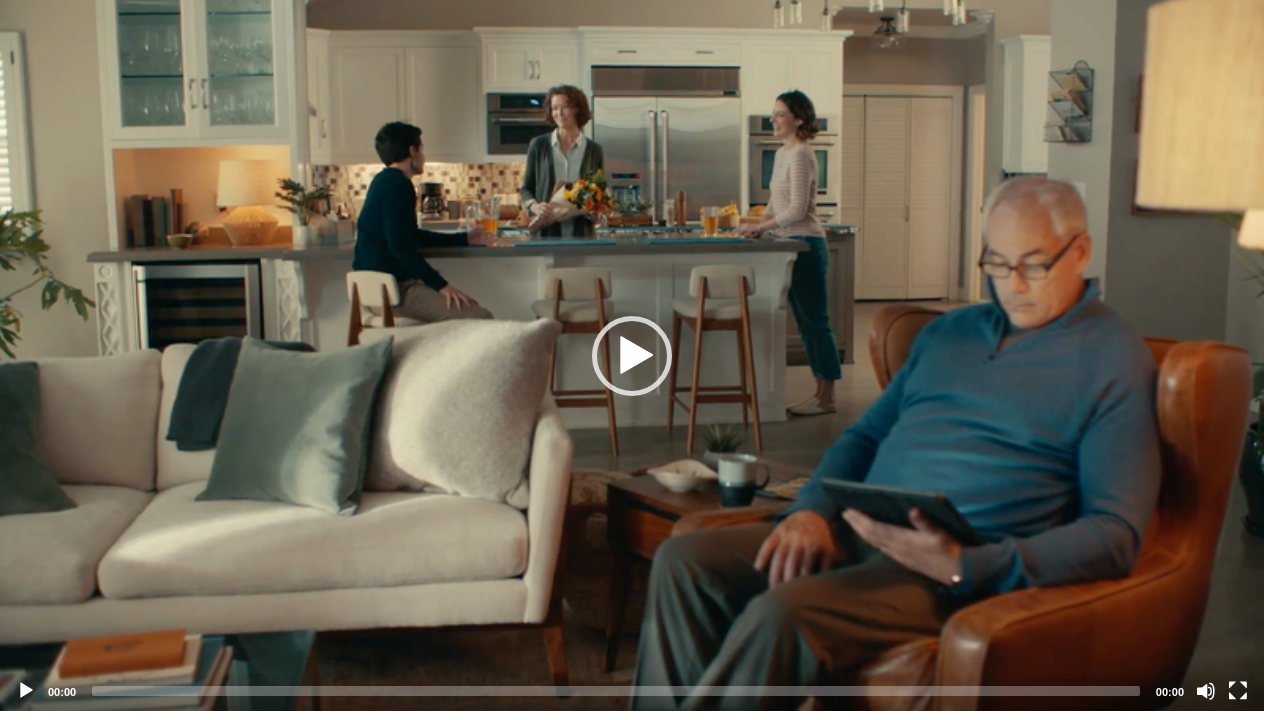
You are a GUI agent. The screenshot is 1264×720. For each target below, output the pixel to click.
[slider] (616, 691)
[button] (632, 356)
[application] (632, 355)
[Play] (26, 691)
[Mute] (1206, 691)
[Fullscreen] (1238, 691)
